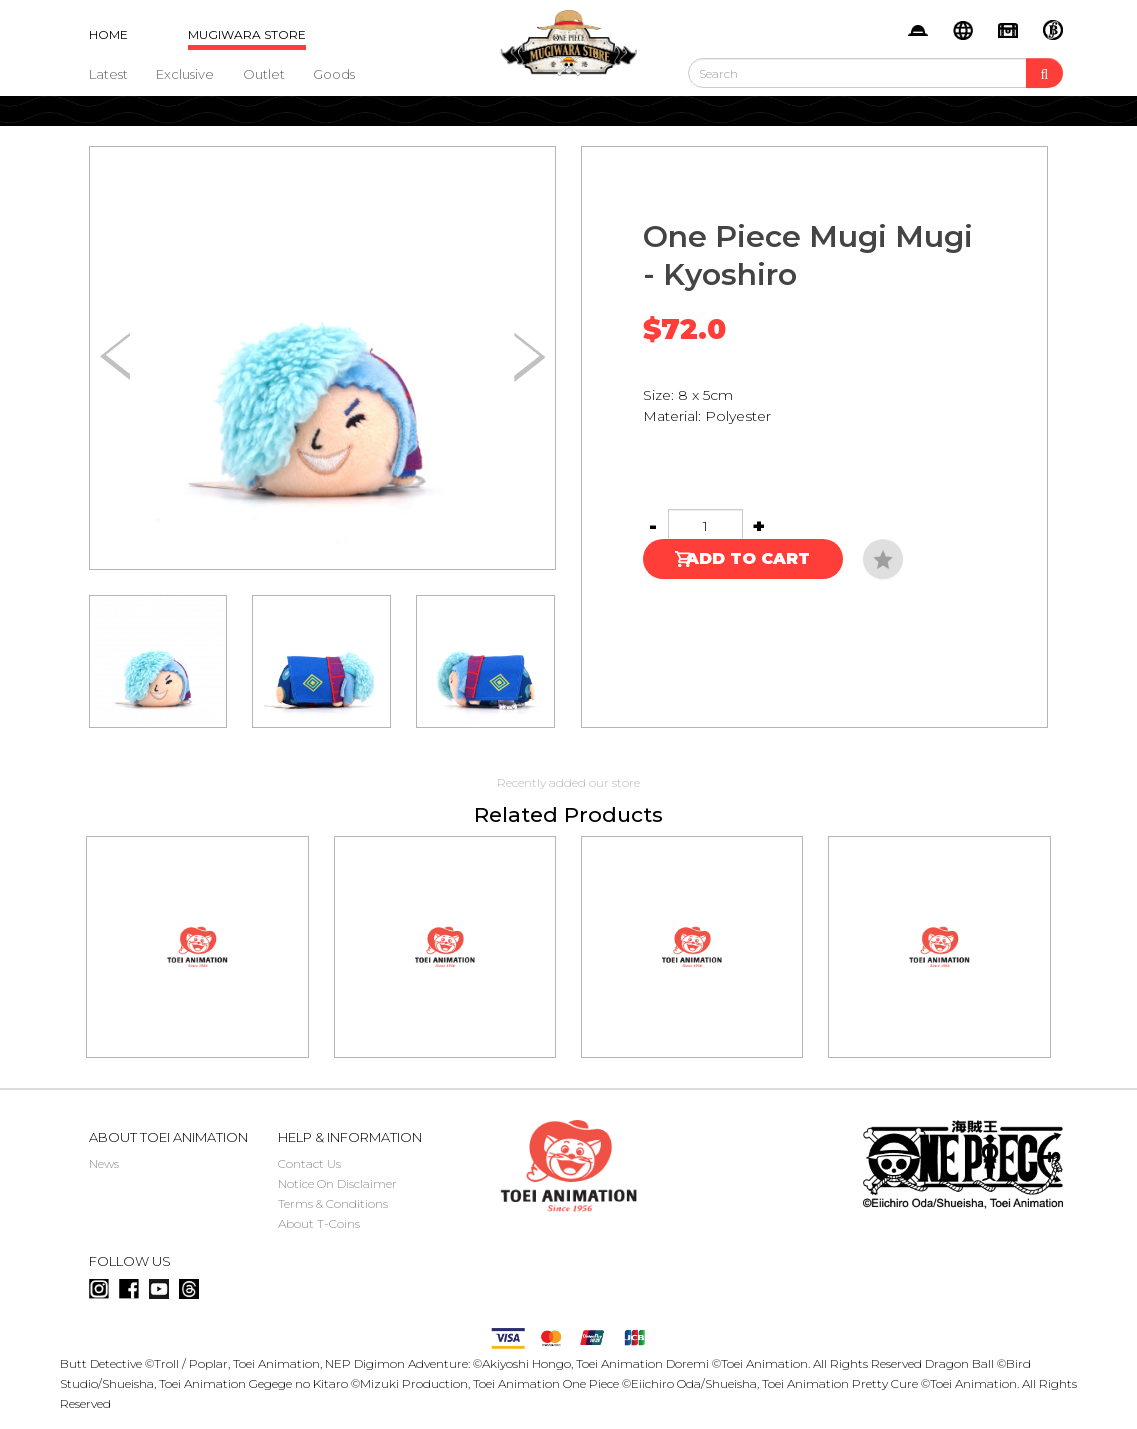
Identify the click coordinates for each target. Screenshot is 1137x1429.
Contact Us (309, 1163)
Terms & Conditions (333, 1203)
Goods (334, 74)
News (104, 1163)
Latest (108, 74)
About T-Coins (319, 1223)
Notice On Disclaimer (337, 1183)
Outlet (264, 74)
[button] (529, 358)
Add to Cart (748, 558)
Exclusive (185, 74)
